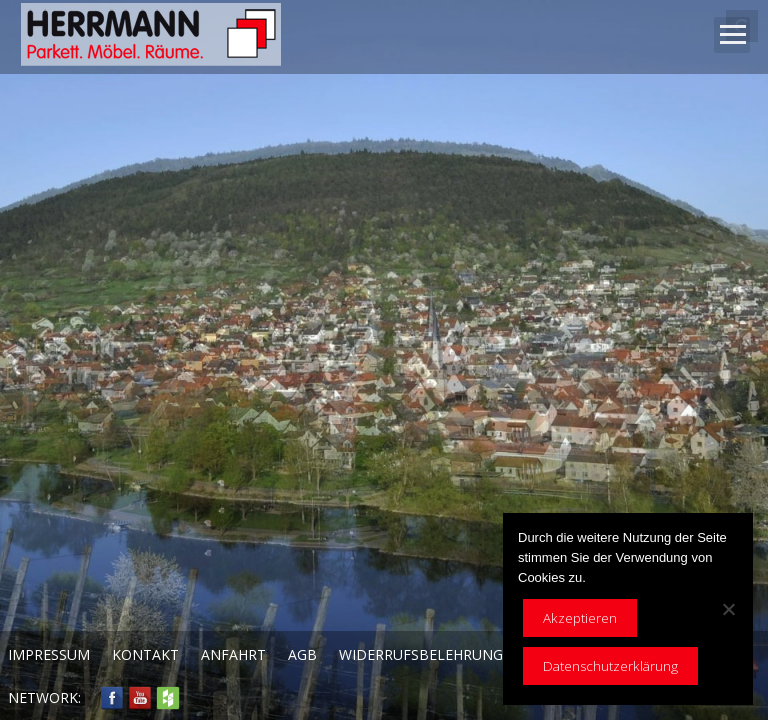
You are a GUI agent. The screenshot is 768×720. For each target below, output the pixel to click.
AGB (302, 654)
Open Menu (732, 35)
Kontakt (145, 654)
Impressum (49, 654)
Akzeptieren (580, 618)
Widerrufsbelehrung (421, 654)
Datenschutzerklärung (610, 666)
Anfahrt (233, 654)
